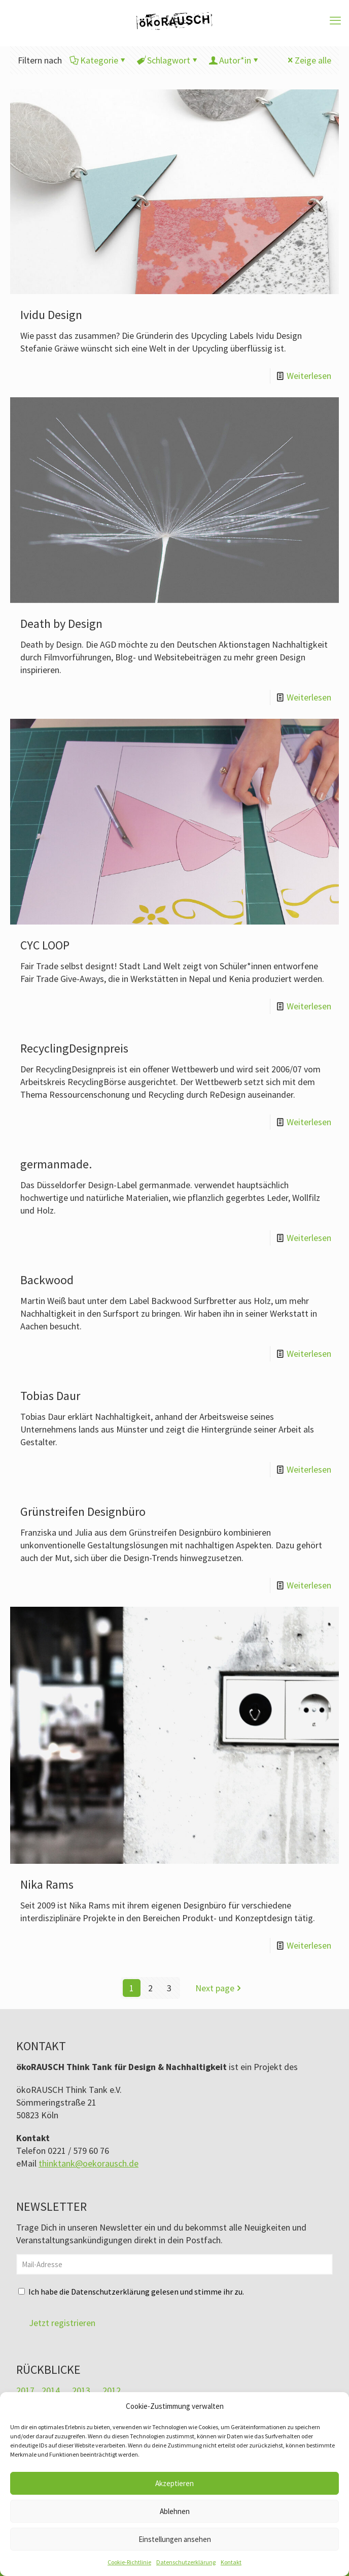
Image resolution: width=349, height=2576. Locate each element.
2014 (51, 2390)
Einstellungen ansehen (174, 2539)
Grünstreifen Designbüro (83, 1511)
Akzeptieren (174, 2483)
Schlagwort (167, 60)
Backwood (47, 1280)
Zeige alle (308, 60)
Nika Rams (47, 1884)
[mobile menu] (335, 20)
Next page (219, 1988)
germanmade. (56, 1164)
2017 (25, 2390)
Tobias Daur (50, 1396)
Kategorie (98, 60)
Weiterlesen (309, 375)
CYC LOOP (44, 945)
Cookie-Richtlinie (129, 2562)
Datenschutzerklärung (186, 2562)
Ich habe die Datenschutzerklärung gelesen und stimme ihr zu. (136, 2291)
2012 (111, 2390)
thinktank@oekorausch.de (88, 2163)
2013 (81, 2390)
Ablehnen (175, 2511)
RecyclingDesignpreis (74, 1048)
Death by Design (61, 623)
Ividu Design (51, 315)
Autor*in (234, 60)
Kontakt (231, 2562)
